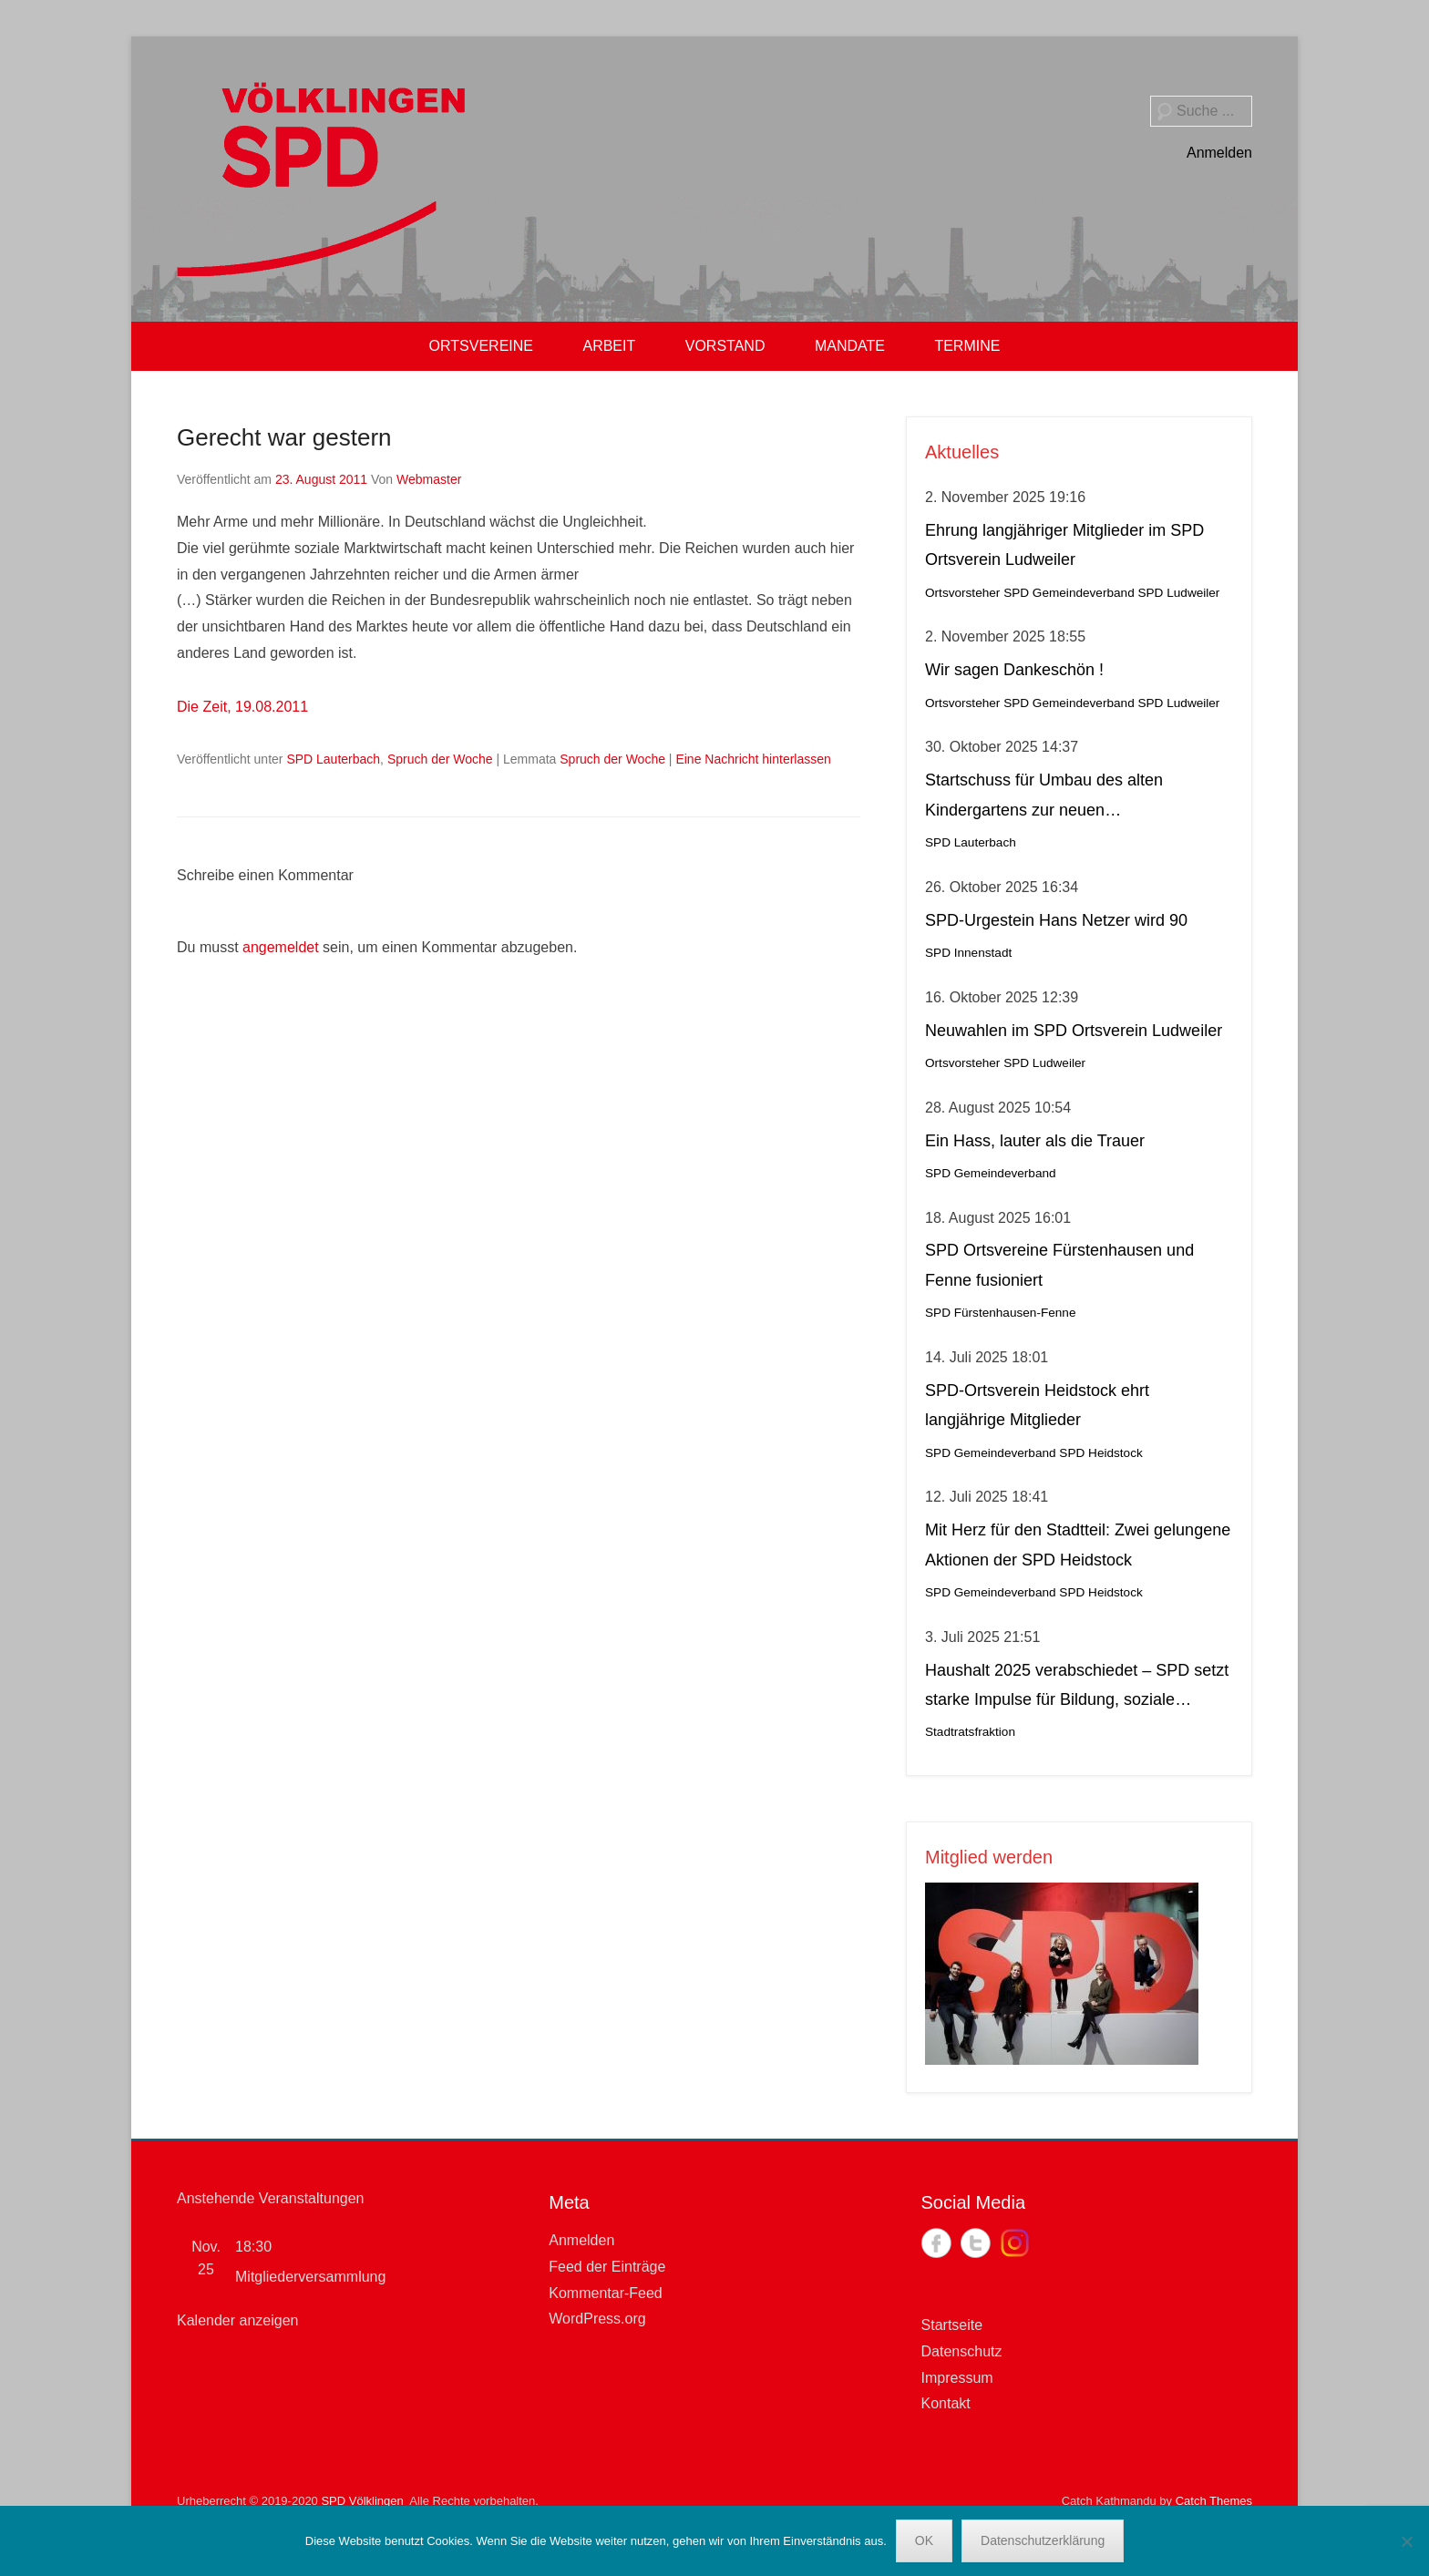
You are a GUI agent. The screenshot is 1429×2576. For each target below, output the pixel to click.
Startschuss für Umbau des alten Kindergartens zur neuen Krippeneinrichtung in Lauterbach (1045, 798)
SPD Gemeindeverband (1069, 593)
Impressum (957, 2378)
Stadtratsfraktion (970, 1732)
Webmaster (428, 479)
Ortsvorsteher (962, 593)
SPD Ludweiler (1178, 593)
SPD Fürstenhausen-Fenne (1000, 1312)
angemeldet (280, 947)
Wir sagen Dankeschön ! (1014, 670)
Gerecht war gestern (284, 437)
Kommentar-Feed (606, 2293)
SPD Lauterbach (333, 759)
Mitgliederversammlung (310, 2276)
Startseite (952, 2325)
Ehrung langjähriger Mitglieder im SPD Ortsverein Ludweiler (1064, 545)
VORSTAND (725, 346)
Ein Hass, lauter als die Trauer (1035, 1141)
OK (924, 2540)
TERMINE (967, 346)
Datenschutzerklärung (1043, 2540)
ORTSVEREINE (481, 346)
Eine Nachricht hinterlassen (752, 759)
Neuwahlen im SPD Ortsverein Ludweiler (1073, 1030)
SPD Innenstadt (968, 953)
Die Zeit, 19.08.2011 (242, 706)
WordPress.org (597, 2318)
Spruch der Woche (440, 759)
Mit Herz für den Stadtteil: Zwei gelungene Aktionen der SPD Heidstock (1077, 1544)
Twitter (976, 2243)
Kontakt (946, 2403)
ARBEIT (608, 346)
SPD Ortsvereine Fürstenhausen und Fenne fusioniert (1059, 1264)
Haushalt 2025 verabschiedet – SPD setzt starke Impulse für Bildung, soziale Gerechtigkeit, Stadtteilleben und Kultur (1077, 1688)
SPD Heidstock (1100, 1453)
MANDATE (850, 346)
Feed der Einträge (607, 2266)
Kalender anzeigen (237, 2320)
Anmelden (1219, 152)
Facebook (936, 2243)
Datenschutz (961, 2351)
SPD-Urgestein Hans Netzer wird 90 (1056, 920)
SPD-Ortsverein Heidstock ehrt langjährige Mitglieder (1037, 1405)
